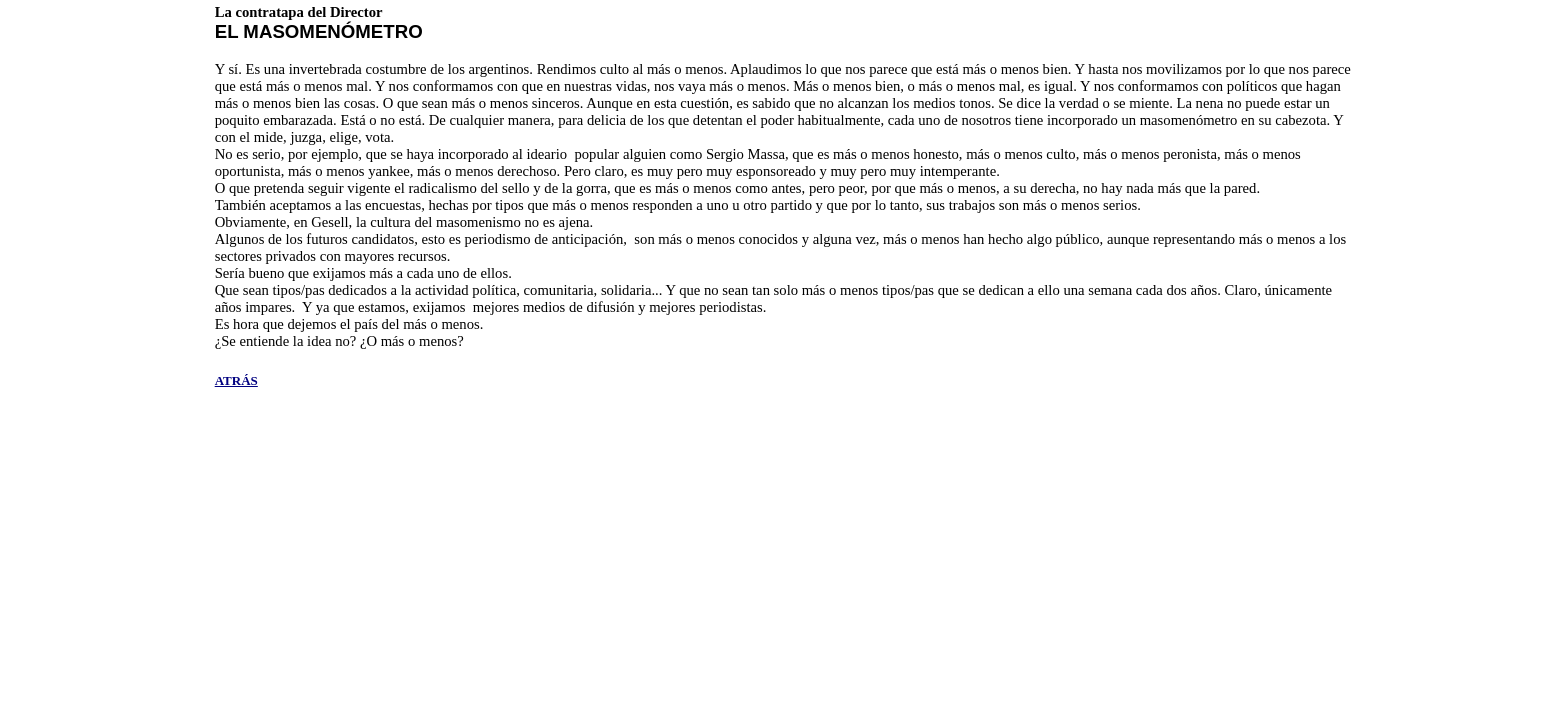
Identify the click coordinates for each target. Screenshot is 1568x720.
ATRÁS (236, 380)
